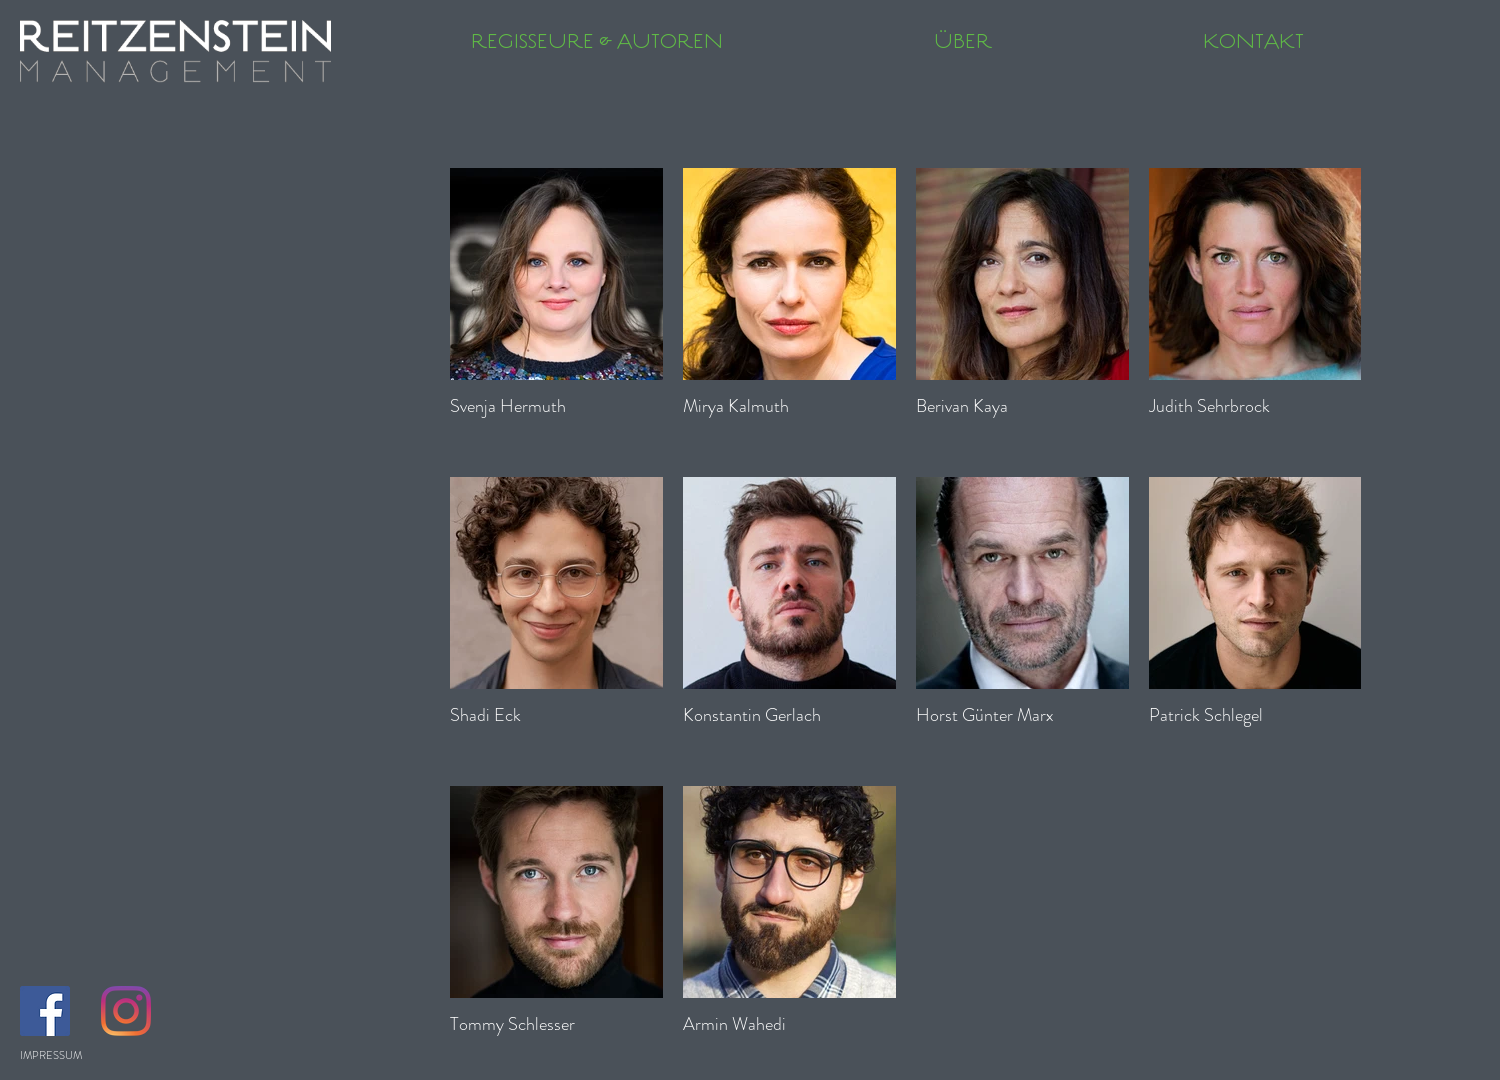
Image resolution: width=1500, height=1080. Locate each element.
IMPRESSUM (51, 1055)
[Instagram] (126, 1011)
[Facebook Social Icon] (45, 1011)
